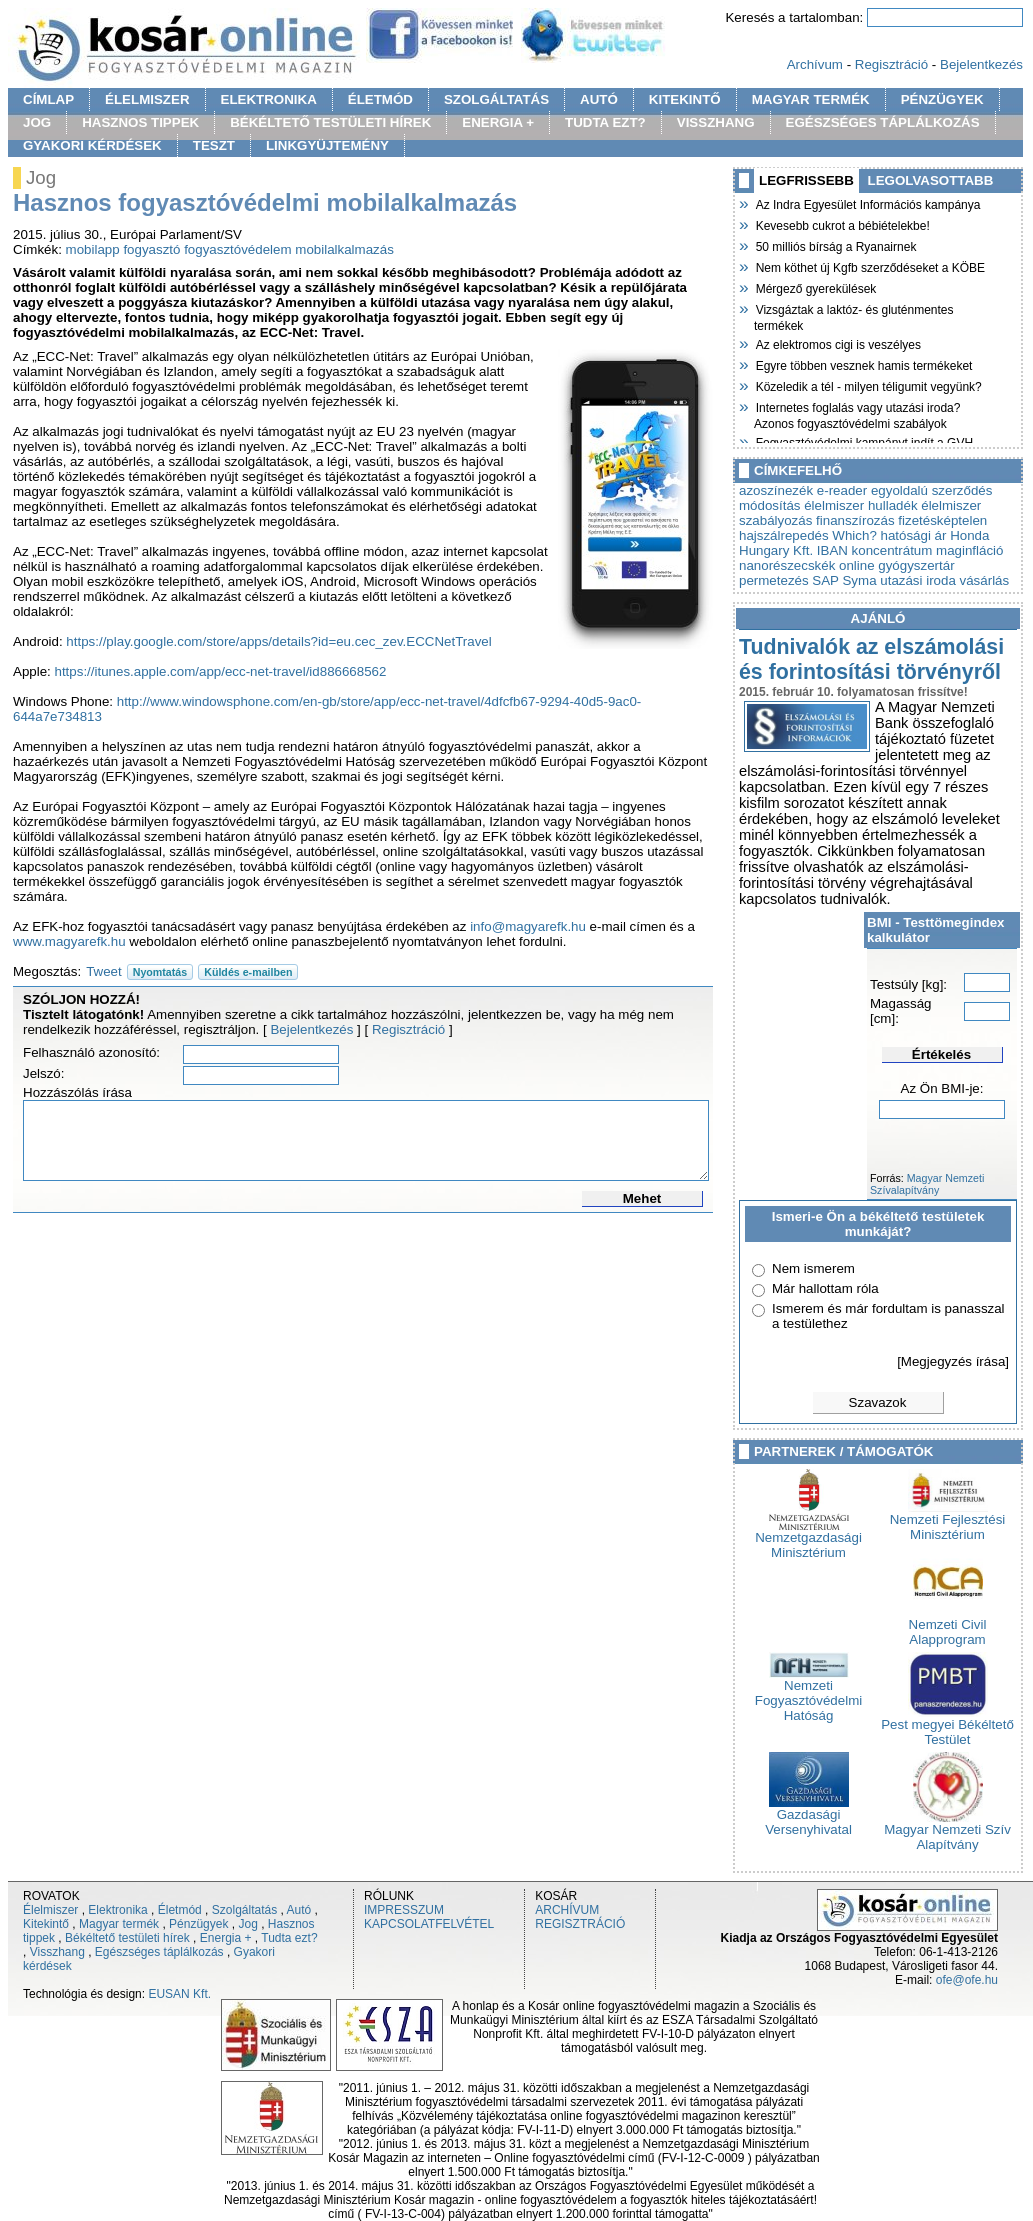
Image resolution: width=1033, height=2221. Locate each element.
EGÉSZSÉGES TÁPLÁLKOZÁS (883, 122)
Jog (247, 1924)
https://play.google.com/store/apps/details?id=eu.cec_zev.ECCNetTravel (278, 641)
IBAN (832, 550)
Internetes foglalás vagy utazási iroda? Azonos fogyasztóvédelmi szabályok (857, 413)
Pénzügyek (198, 1924)
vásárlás (985, 580)
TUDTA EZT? (605, 122)
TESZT (214, 145)
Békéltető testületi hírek (127, 1938)
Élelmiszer (50, 1910)
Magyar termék (119, 1924)
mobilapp (93, 249)
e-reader (842, 490)
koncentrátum (892, 550)
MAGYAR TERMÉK (811, 99)
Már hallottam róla (825, 1288)
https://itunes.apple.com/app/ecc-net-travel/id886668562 (221, 671)
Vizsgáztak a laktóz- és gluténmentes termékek (854, 315)
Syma (859, 580)
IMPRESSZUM (404, 1910)
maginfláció (969, 550)
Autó (299, 1910)
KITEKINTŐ (685, 99)
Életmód (180, 1910)
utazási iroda (918, 580)
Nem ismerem (813, 1268)
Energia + (226, 1938)
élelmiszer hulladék (860, 505)
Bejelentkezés (981, 64)
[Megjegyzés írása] (953, 1361)
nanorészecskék (787, 565)
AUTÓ (599, 99)
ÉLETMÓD (380, 99)
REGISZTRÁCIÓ (580, 1924)
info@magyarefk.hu (528, 926)
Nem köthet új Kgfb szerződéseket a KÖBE (869, 266)
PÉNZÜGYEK (942, 99)
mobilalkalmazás (344, 249)
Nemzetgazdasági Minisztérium (808, 1539)
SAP (825, 580)
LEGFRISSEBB (806, 180)
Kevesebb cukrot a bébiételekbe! (842, 224)
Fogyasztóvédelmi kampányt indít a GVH (863, 441)
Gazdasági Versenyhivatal (808, 1816)
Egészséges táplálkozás (159, 1952)
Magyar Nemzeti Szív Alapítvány (947, 1831)
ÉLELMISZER (147, 99)
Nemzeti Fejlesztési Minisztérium (948, 1521)
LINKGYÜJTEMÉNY (327, 145)
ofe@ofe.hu (967, 1980)
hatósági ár (914, 535)
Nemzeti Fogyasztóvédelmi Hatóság (808, 1694)
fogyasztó (151, 249)
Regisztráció (891, 64)
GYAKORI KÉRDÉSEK (92, 145)
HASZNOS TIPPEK (140, 122)
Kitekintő (46, 1924)
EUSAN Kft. (179, 1994)
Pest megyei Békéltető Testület (947, 1726)
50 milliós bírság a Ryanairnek (835, 245)
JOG (37, 122)
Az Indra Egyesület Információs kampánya (867, 203)
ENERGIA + (498, 122)
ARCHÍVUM (567, 1910)
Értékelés (941, 1054)
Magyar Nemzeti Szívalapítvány (927, 1184)
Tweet (104, 971)
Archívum (815, 64)
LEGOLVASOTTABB (931, 180)
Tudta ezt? (289, 1938)
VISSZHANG (716, 122)
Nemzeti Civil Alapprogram (948, 1626)
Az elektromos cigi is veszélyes (837, 343)
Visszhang (57, 1952)
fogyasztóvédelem (237, 249)
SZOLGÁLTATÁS (496, 99)
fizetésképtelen (942, 520)
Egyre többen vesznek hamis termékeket (863, 364)
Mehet (642, 1198)
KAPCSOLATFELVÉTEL (429, 1924)
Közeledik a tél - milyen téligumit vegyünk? (868, 385)
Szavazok (878, 1402)
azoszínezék (776, 490)
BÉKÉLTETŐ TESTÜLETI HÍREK (330, 122)
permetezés (774, 580)
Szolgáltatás (244, 1910)
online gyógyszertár (897, 565)
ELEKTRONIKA (269, 99)
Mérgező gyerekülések (815, 287)
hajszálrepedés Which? (808, 535)
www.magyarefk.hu (69, 941)
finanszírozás (855, 520)
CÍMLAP (48, 99)
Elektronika (117, 1910)
